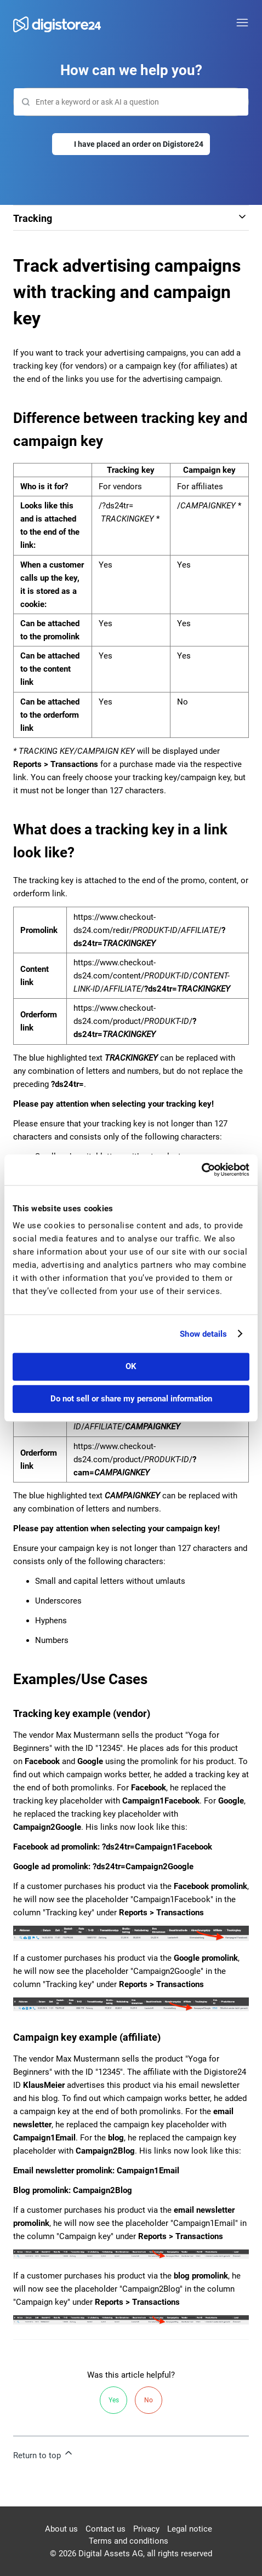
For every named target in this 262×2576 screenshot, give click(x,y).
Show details (203, 1334)
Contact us (106, 2529)
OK (131, 1366)
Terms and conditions (128, 2541)
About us (61, 2529)
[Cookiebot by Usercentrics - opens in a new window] (201, 1170)
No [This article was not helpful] (148, 2400)
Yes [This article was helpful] (114, 2400)
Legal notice (189, 2529)
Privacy (146, 2529)
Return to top (43, 2453)
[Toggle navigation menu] (242, 23)
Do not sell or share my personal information (131, 1399)
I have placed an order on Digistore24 (138, 144)
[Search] (131, 102)
